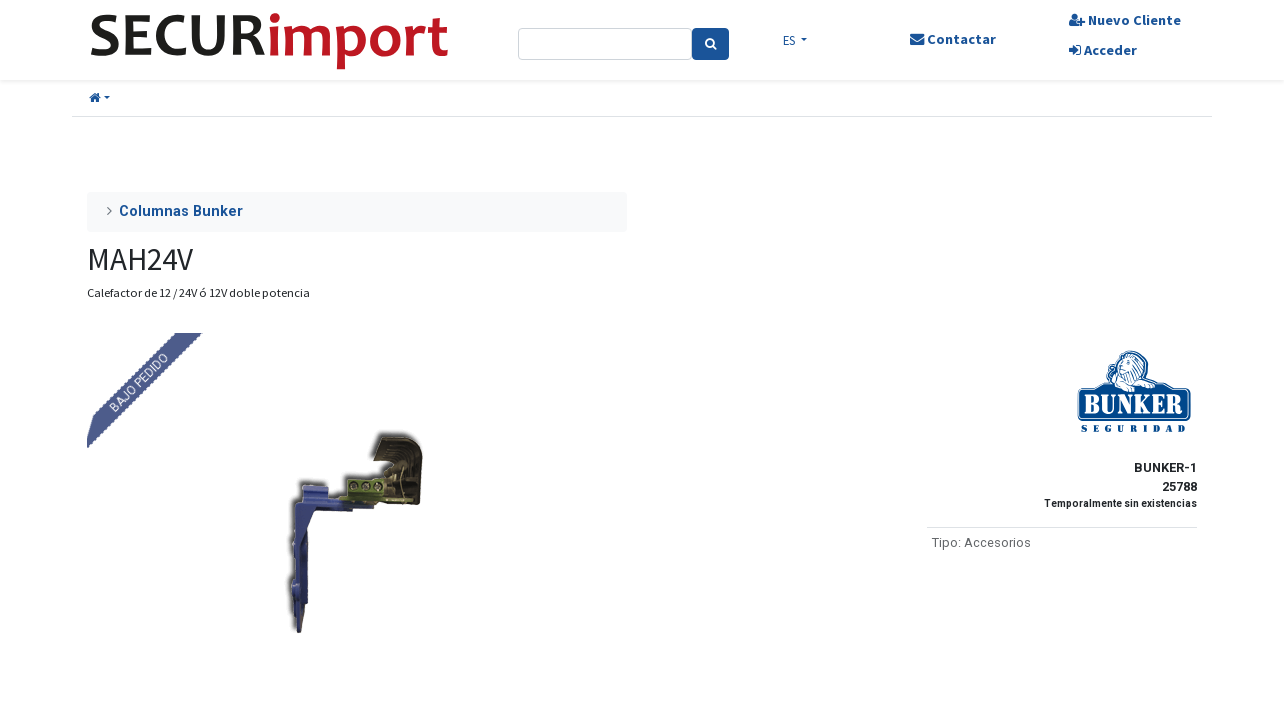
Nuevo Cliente (1125, 20)
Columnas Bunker (181, 211)
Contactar (953, 39)
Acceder (1103, 50)
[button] (99, 98)
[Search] (710, 44)
